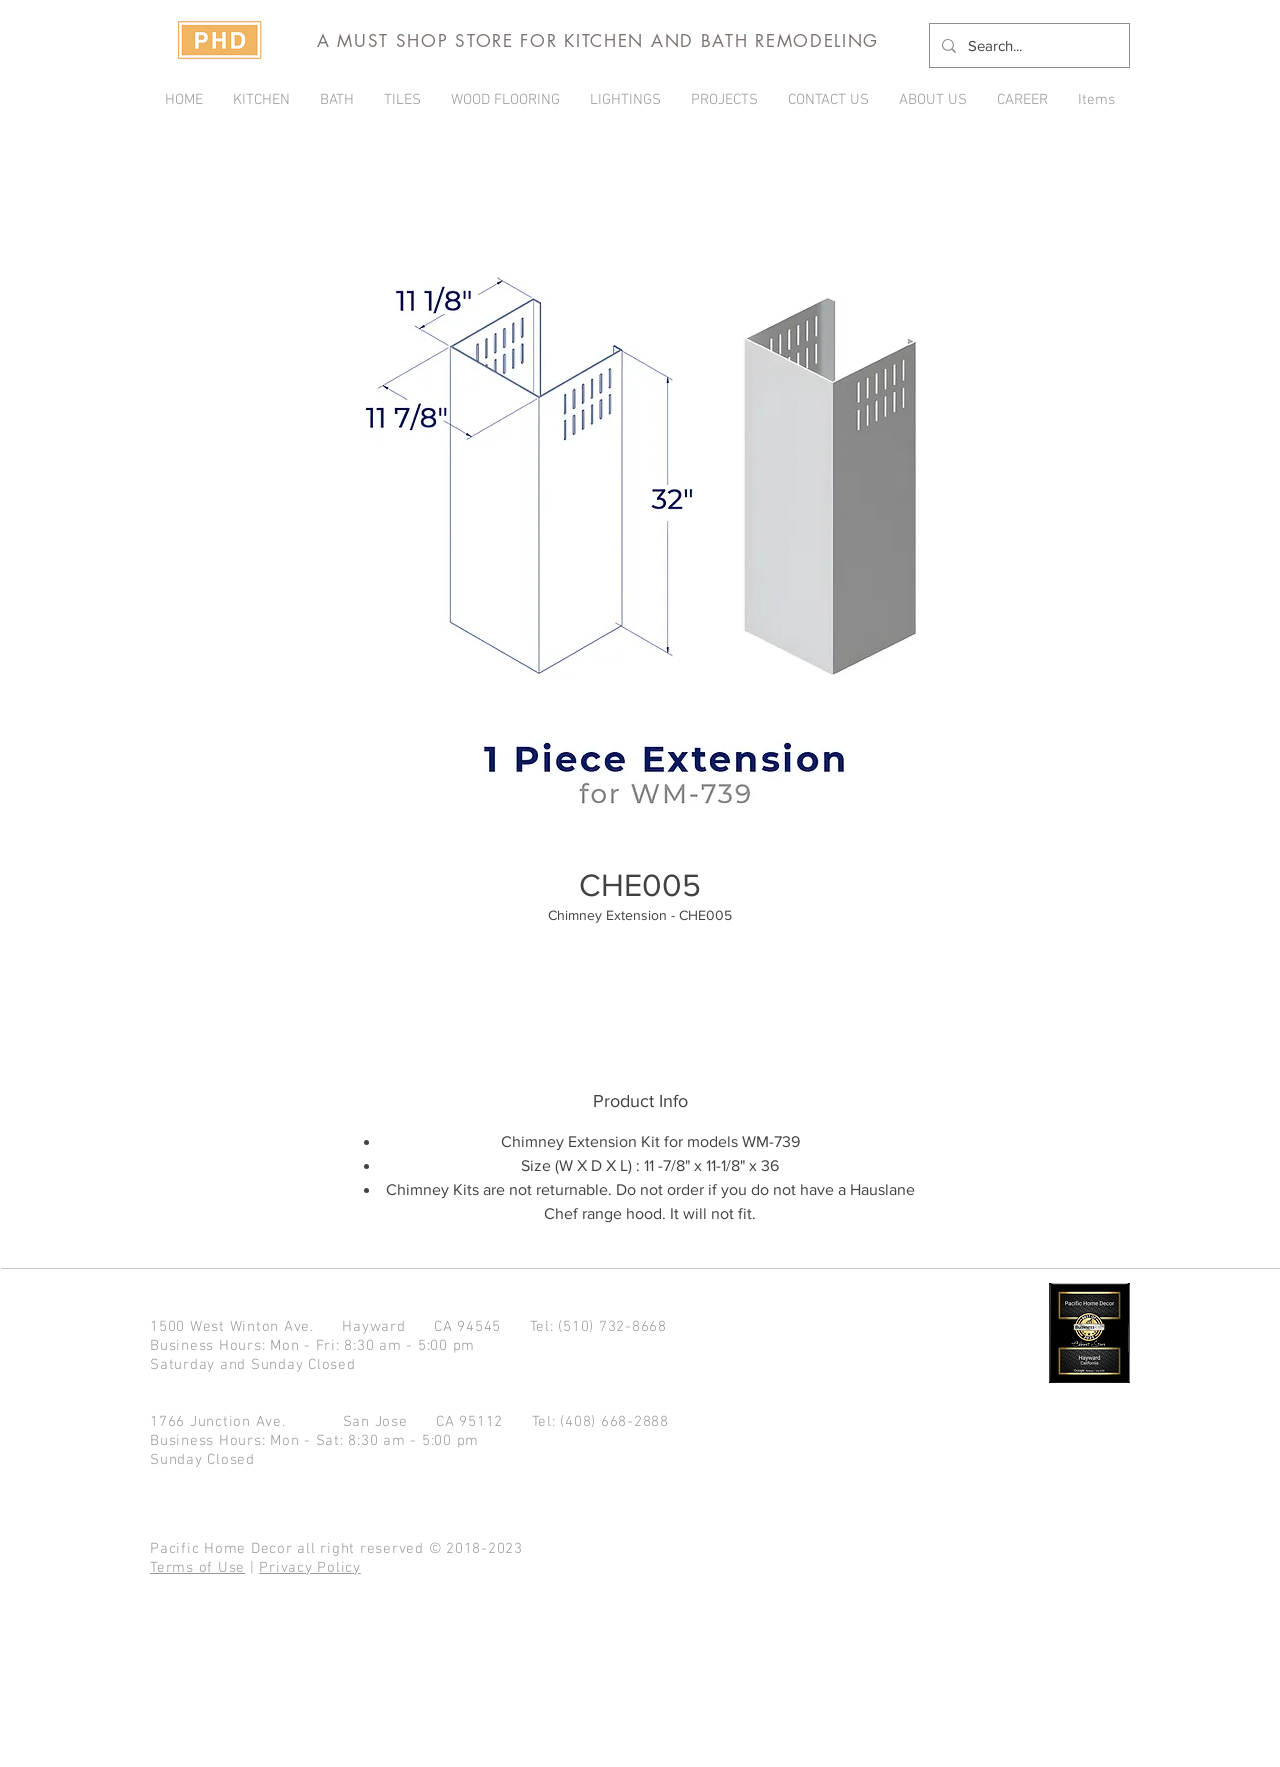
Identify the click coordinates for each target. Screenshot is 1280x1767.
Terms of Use (197, 1568)
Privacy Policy (310, 1568)
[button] (724, 100)
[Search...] (1027, 45)
